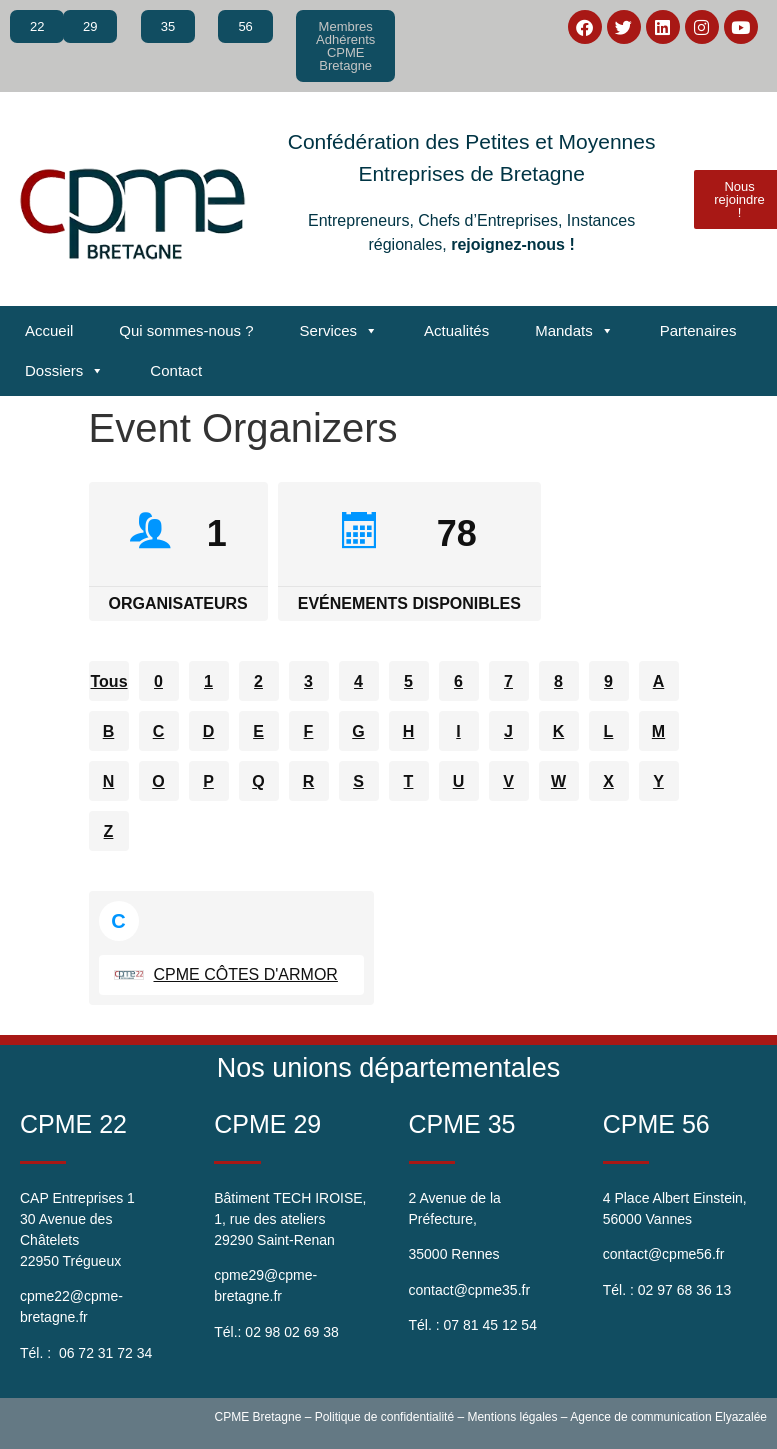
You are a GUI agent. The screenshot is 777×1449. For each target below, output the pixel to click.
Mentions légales (512, 1417)
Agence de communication (640, 1417)
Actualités (456, 330)
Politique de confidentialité (384, 1417)
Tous (109, 681)
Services (339, 331)
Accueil (49, 330)
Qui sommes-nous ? (186, 330)
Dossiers (64, 371)
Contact (176, 370)
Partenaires (698, 330)
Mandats (574, 331)
